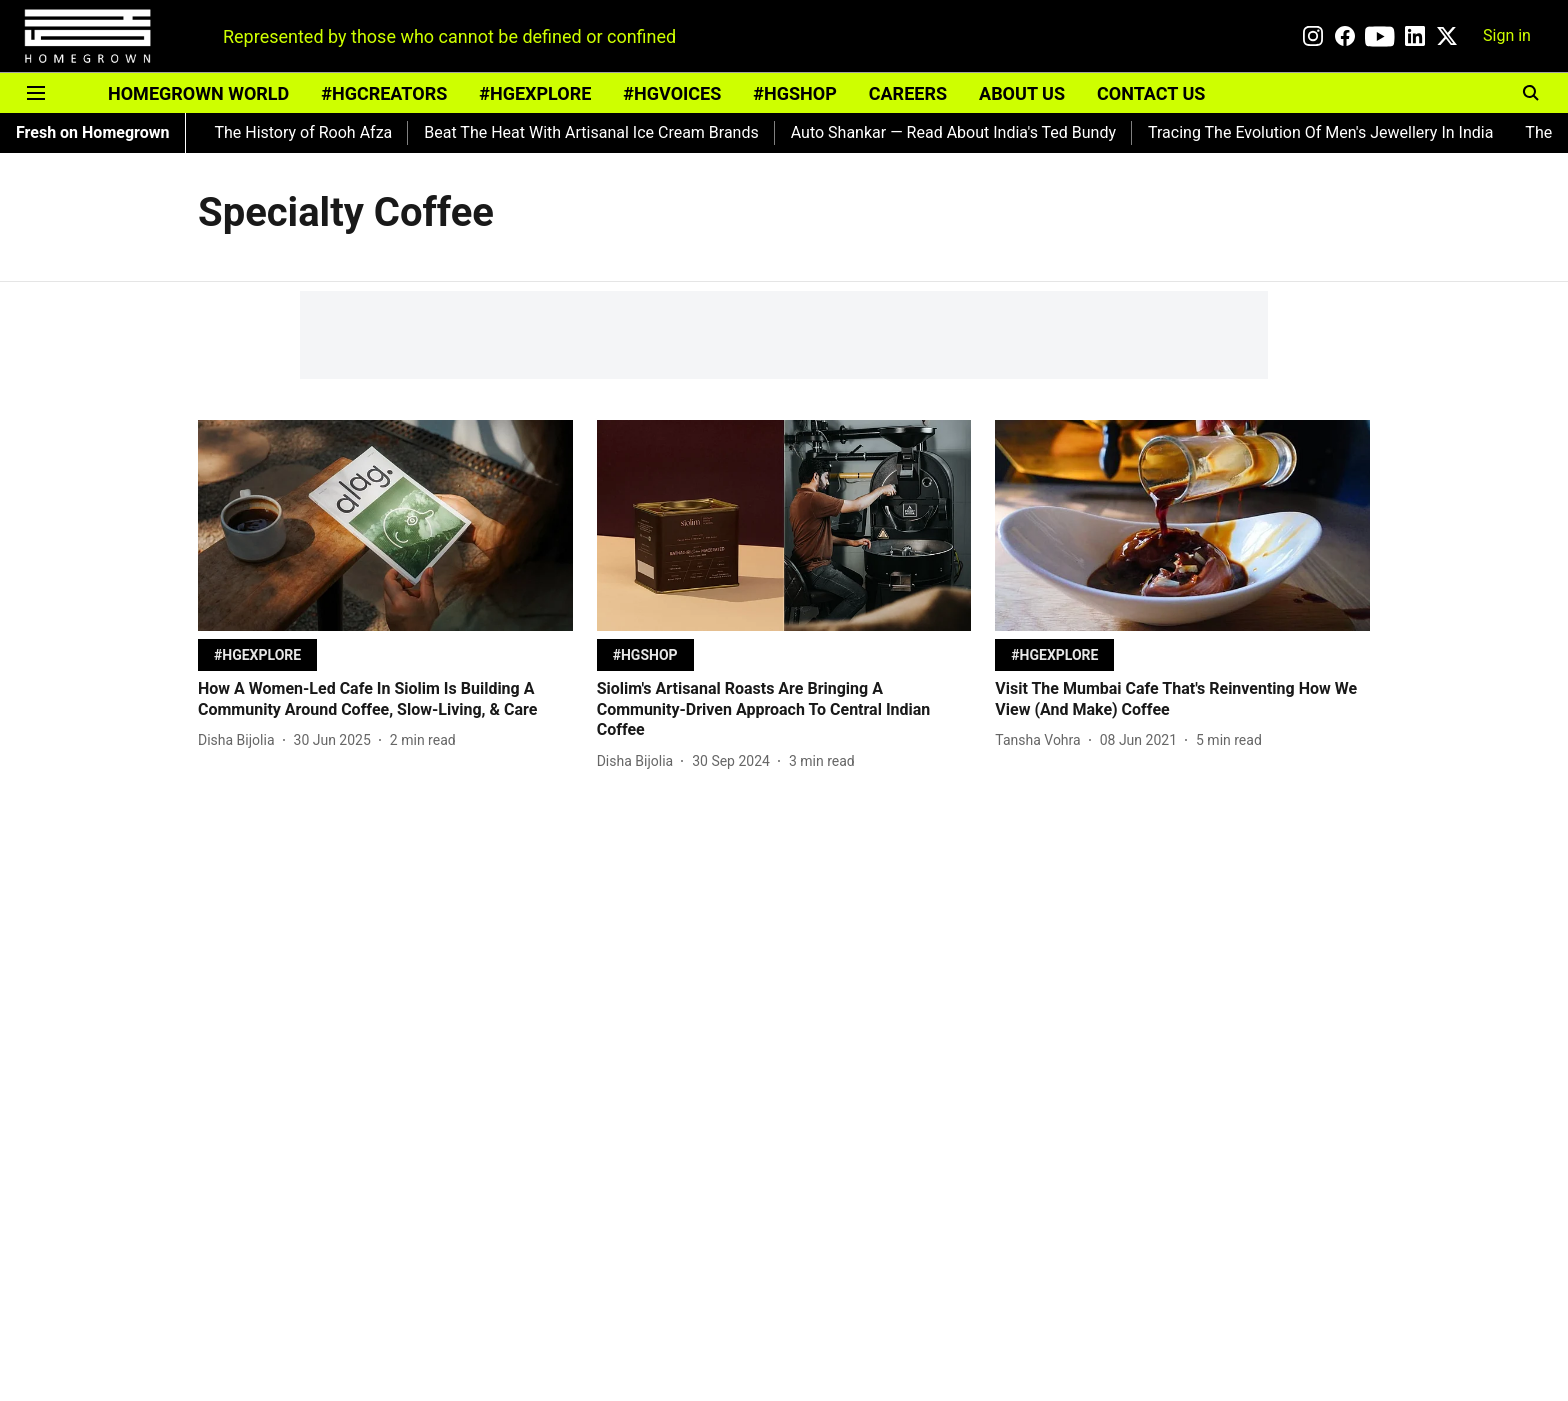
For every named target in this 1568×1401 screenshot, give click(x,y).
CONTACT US (1151, 93)
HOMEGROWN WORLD (198, 93)
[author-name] (240, 740)
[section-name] (257, 654)
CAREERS (908, 93)
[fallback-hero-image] (385, 525)
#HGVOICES (672, 93)
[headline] (385, 700)
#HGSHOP (794, 93)
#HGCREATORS (384, 93)
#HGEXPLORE (535, 93)
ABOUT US (1022, 93)
